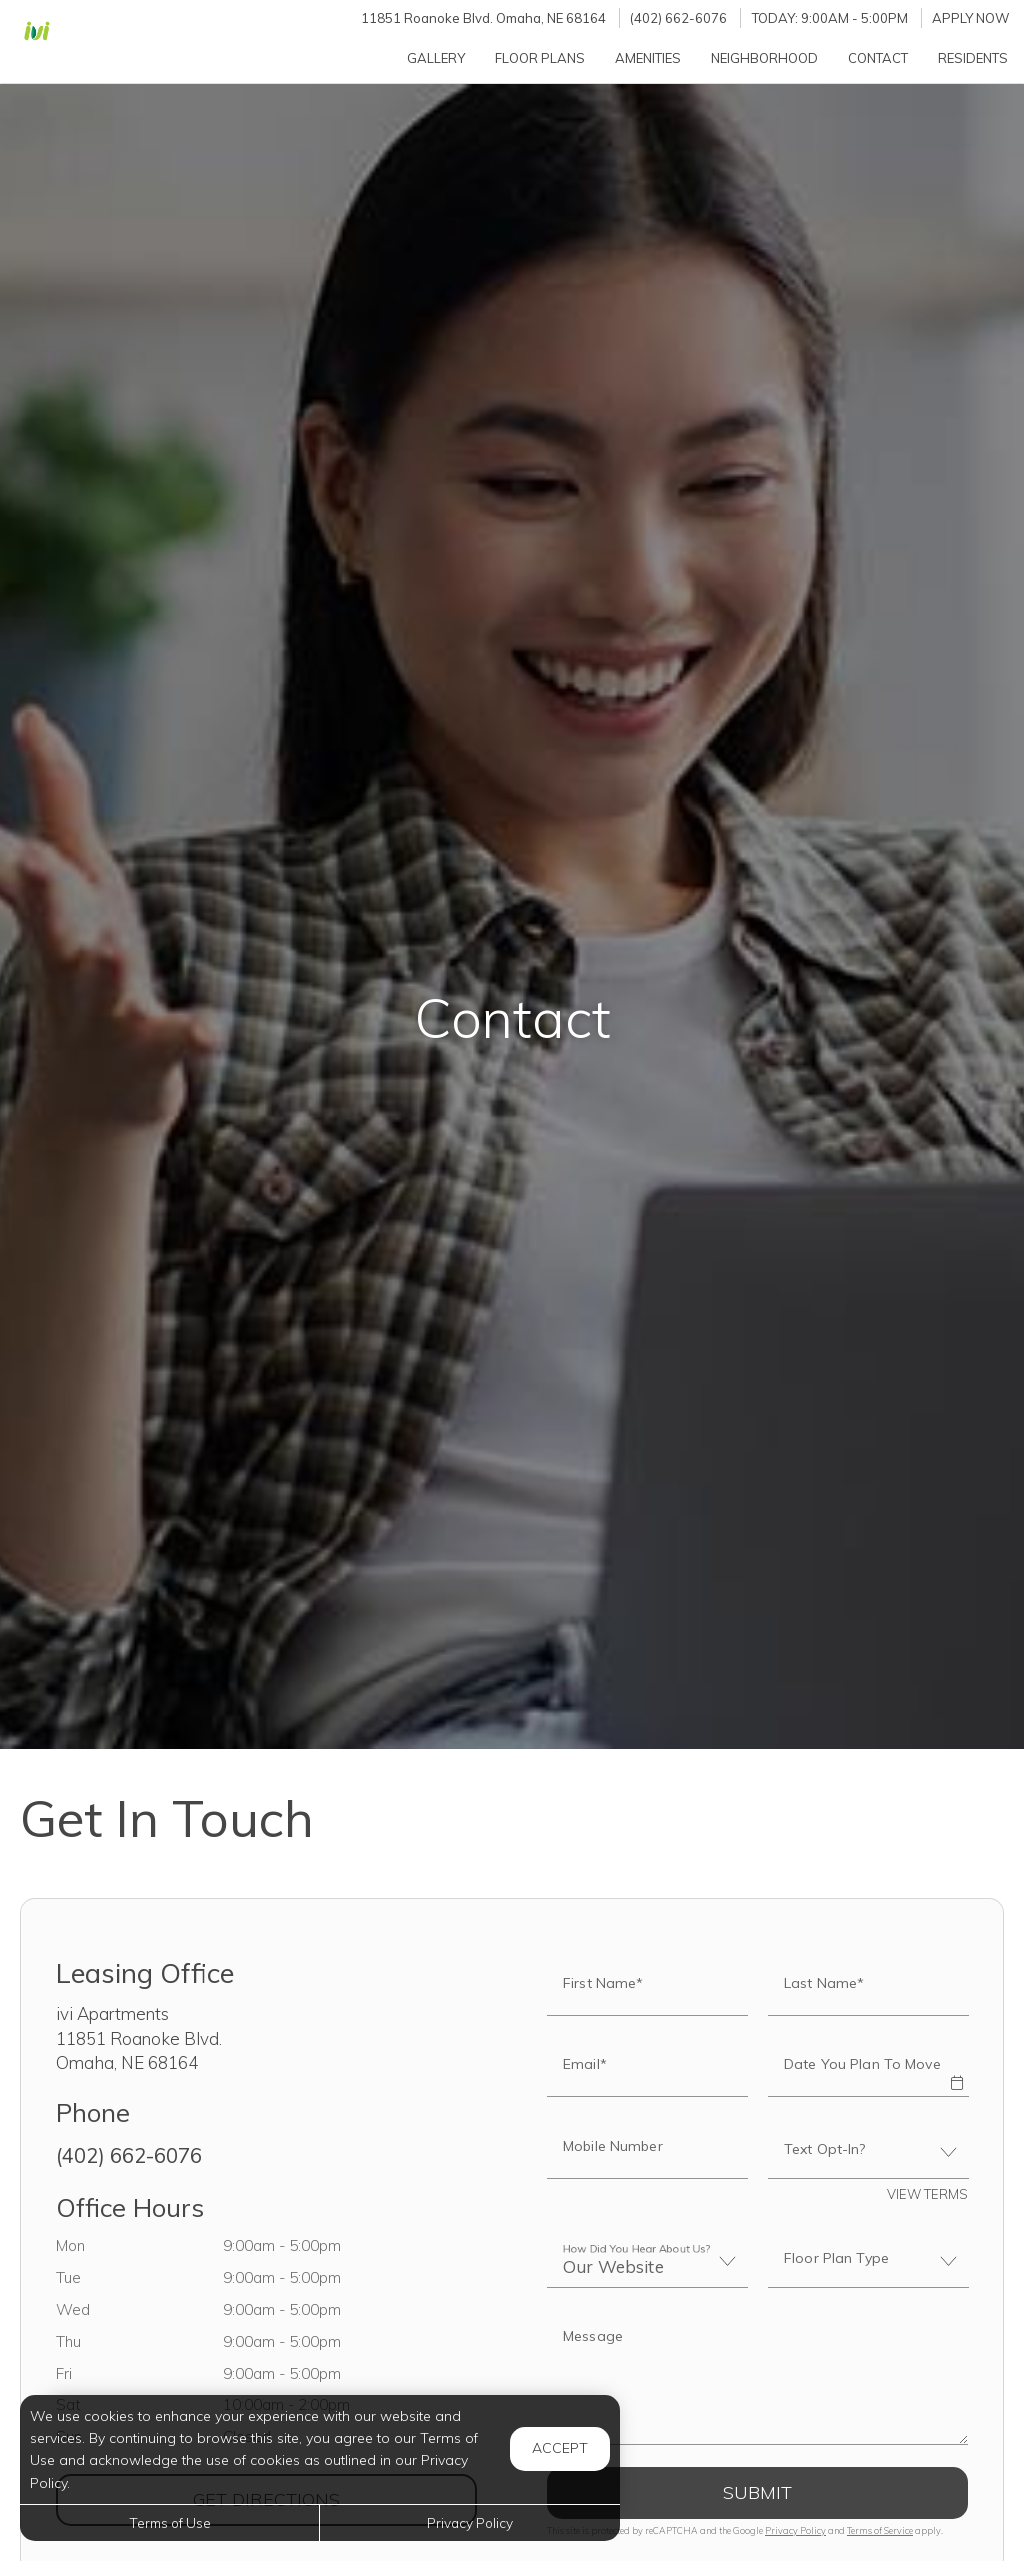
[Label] (757, 2379)
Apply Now (971, 18)
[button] (956, 2069)
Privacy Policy (795, 2530)
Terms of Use (170, 2522)
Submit (757, 2492)
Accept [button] (560, 2448)
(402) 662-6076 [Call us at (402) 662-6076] (678, 18)
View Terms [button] (927, 2194)
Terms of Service (880, 2530)
